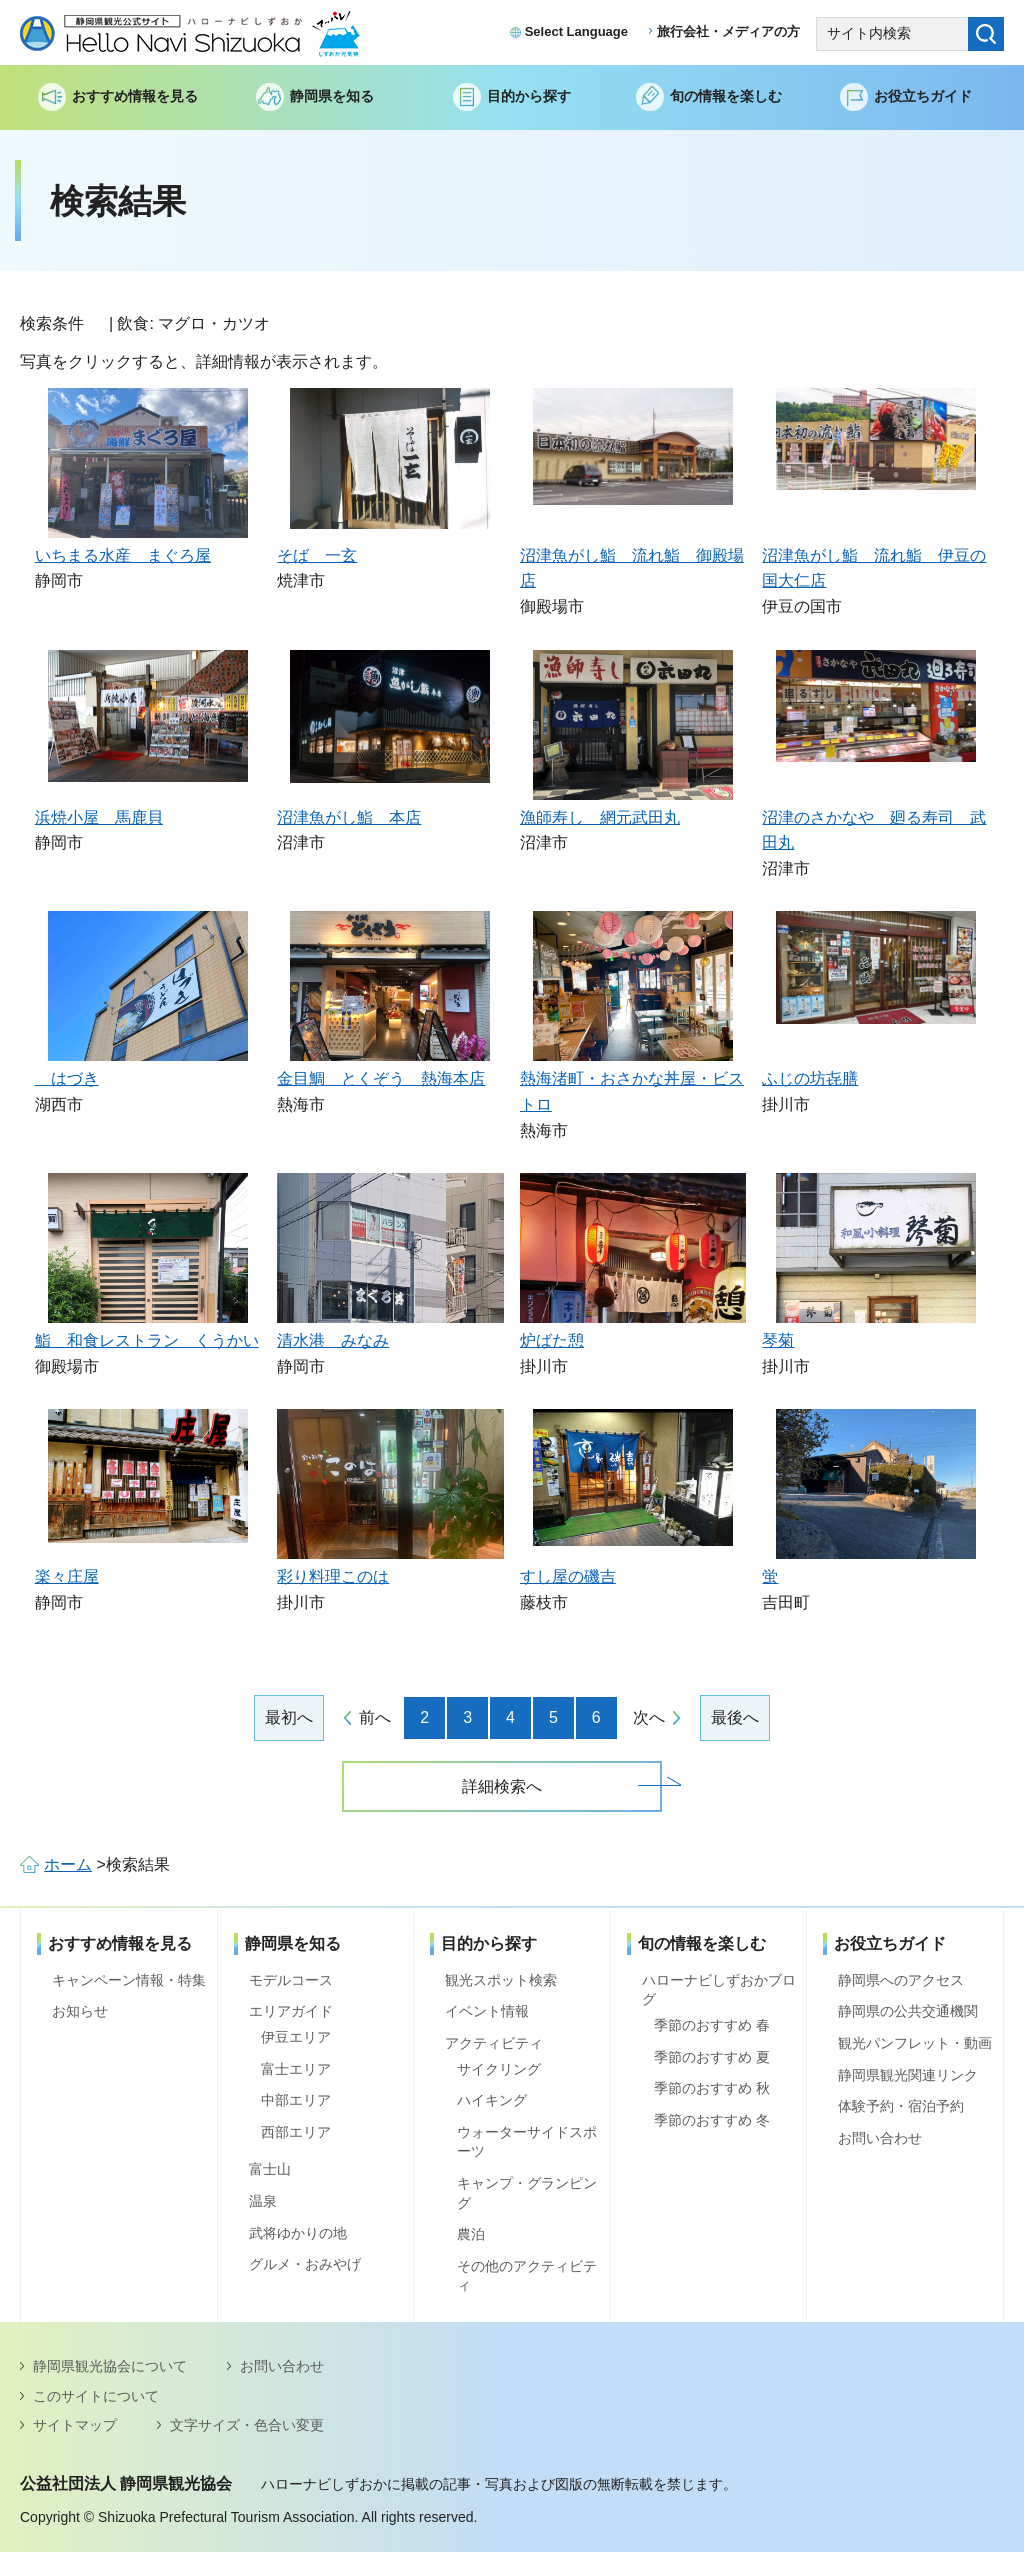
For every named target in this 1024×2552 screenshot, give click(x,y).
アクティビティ (494, 2043)
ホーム (68, 1864)
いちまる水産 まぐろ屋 (123, 555)
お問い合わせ (880, 2138)
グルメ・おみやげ (305, 2264)
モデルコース (291, 1980)
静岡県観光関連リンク (908, 2075)
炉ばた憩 (552, 1340)
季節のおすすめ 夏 (712, 2057)
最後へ (735, 1717)
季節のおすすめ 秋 (712, 2088)
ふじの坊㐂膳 (810, 1078)
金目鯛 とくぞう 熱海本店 (381, 1078)
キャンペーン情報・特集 (129, 1980)
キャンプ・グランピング (527, 2193)
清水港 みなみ (333, 1340)
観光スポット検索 (501, 1980)
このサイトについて (96, 2396)
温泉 (263, 2201)
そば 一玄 (317, 555)
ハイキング (492, 2100)
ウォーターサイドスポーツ (527, 2142)
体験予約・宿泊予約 (901, 2106)
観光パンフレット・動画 (915, 2043)
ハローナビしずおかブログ (719, 1990)
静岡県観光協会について (110, 2366)
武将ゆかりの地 (298, 2233)
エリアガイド (291, 2011)
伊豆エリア (296, 2037)
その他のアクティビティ (527, 2276)
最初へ (289, 1717)
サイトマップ (75, 2425)
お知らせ (80, 2011)
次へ (649, 1717)
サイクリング (499, 2069)
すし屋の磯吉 (568, 1576)
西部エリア (296, 2132)
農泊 (471, 2234)
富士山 (270, 2169)
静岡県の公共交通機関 (908, 2011)
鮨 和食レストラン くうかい (147, 1340)
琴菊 (778, 1340)
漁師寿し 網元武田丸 (600, 817)
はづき (67, 1078)
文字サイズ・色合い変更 (247, 2425)
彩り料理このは (333, 1576)
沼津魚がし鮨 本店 (349, 817)
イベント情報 (487, 2011)
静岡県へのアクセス (901, 1980)
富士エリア (296, 2069)
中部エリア (296, 2100)
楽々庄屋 (67, 1576)
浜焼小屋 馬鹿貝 (99, 817)
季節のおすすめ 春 (712, 2025)
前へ (375, 1717)
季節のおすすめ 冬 (712, 2120)
